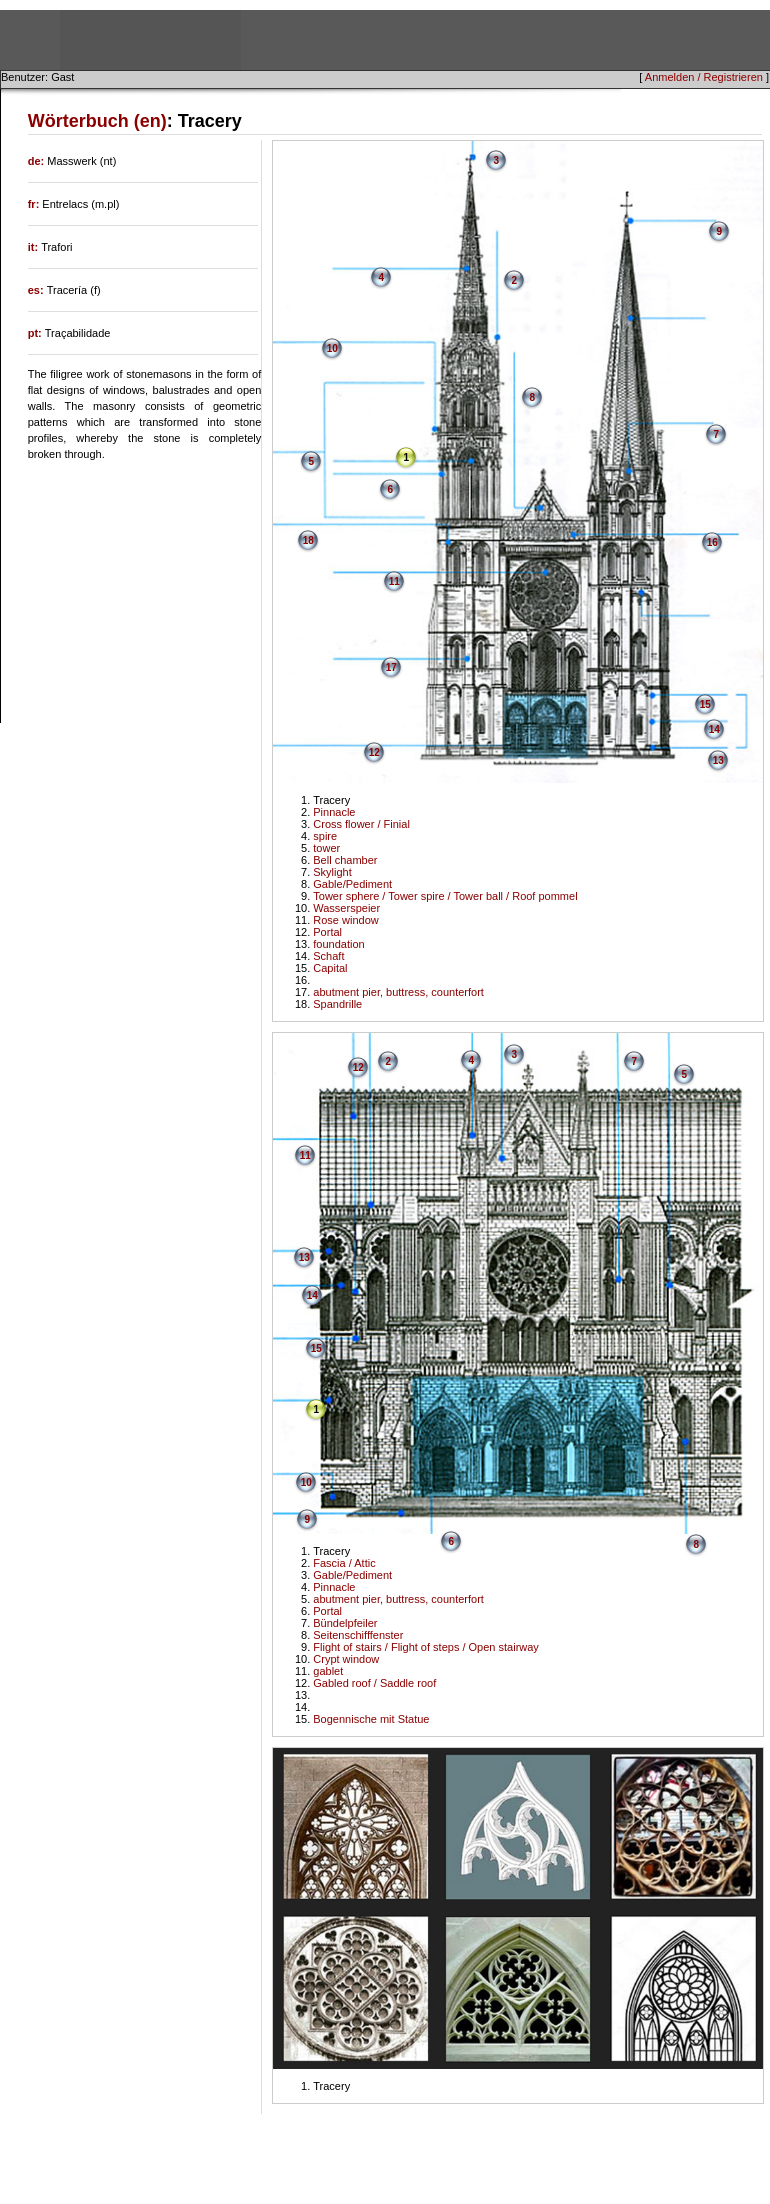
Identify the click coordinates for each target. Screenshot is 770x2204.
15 (705, 704)
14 (714, 729)
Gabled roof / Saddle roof (374, 1683)
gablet (328, 1671)
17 (391, 667)
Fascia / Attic (344, 1563)
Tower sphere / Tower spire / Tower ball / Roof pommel (445, 896)
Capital (330, 968)
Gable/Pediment (352, 884)
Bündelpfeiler (345, 1623)
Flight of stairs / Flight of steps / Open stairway (426, 1647)
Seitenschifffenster (358, 1635)
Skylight (332, 872)
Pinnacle (334, 812)
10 (332, 348)
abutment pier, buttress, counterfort (398, 992)
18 (308, 540)
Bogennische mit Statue (371, 1719)
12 (374, 752)
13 (718, 760)
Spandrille (337, 1004)
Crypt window (346, 1659)
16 (712, 542)
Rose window (345, 920)
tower (326, 848)
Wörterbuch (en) (97, 121)
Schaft (328, 956)
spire (325, 836)
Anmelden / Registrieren (704, 77)
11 (394, 581)
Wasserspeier (346, 908)
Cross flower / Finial (361, 824)
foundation (338, 944)
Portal (327, 932)
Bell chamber (345, 860)
